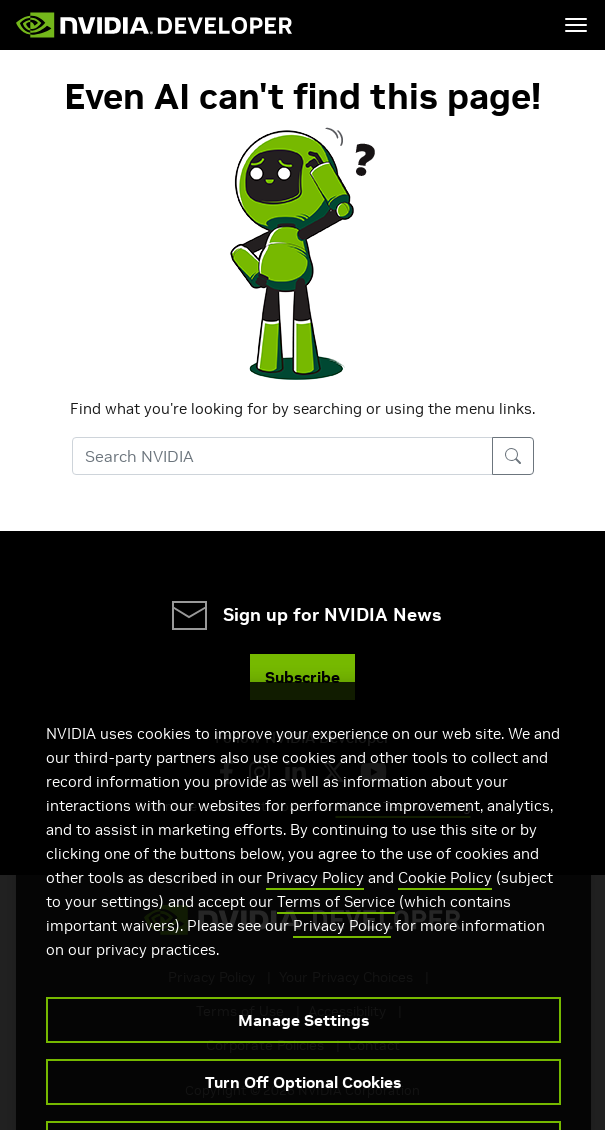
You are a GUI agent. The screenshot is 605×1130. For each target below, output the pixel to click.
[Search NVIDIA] (282, 456)
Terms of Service (336, 930)
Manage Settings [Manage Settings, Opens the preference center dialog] (303, 1049)
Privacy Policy (315, 906)
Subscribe (302, 677)
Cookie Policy (445, 906)
